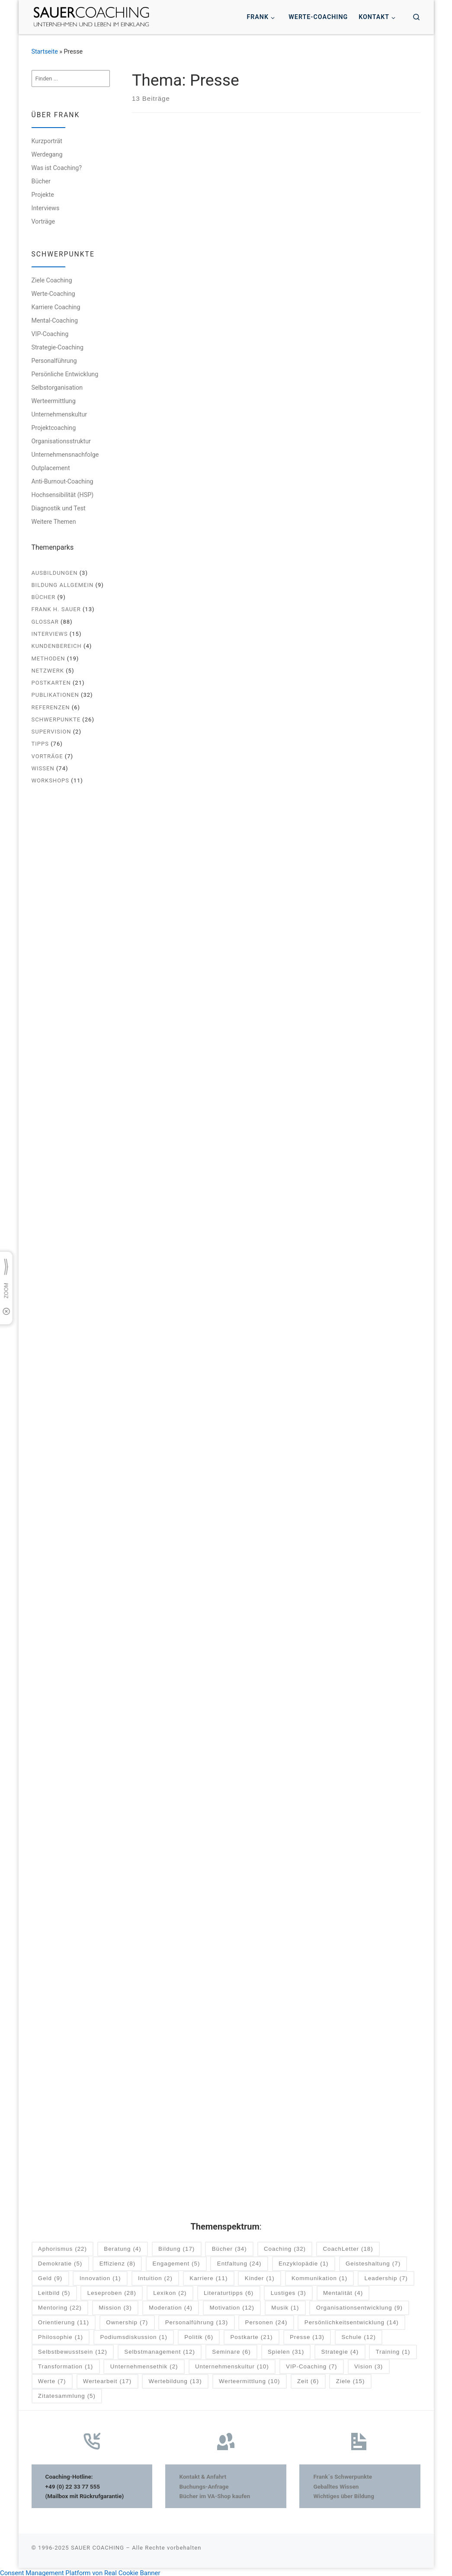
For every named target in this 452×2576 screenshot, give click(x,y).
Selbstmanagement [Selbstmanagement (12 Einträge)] (159, 2349)
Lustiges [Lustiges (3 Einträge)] (288, 2290)
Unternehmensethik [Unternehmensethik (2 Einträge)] (144, 2364)
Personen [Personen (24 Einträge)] (266, 2319)
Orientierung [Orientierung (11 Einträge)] (63, 2319)
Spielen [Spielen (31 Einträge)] (286, 2349)
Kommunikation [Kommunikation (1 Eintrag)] (319, 2275)
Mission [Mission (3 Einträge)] (115, 2305)
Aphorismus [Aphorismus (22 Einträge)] (62, 2246)
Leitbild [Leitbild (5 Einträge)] (54, 2290)
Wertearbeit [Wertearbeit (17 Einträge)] (107, 2378)
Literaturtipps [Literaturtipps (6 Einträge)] (228, 2290)
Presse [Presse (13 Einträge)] (307, 2334)
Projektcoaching (54, 427)
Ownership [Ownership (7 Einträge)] (127, 2319)
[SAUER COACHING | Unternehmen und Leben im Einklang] (91, 16)
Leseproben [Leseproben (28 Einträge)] (111, 2290)
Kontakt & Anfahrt (203, 2473)
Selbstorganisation (57, 387)
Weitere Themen (54, 521)
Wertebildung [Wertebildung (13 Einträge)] (175, 2378)
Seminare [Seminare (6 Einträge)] (231, 2349)
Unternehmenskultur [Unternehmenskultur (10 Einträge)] (232, 2364)
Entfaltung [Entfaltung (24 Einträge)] (239, 2261)
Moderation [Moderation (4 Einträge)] (170, 2305)
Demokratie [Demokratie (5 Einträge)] (60, 2261)
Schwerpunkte (56, 719)
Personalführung (54, 360)
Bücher (41, 181)
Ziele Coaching (52, 280)
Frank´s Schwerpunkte (343, 2473)
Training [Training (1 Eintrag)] (393, 2349)
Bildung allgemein (63, 585)
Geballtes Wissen (336, 2483)
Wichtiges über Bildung (344, 2492)
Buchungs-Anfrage (204, 2483)
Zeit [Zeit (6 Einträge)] (308, 2378)
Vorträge (43, 221)
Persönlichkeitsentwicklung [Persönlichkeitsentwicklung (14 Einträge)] (352, 2319)
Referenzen (51, 707)
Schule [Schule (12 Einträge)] (358, 2334)
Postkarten (51, 682)
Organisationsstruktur (61, 441)
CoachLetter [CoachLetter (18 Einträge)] (348, 2246)
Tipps (40, 743)
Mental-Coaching (55, 320)
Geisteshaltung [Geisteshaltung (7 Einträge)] (373, 2261)
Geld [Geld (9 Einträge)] (50, 2275)
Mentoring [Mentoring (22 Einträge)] (60, 2305)
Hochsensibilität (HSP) (63, 494)
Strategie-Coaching (57, 347)
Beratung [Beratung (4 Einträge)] (122, 2246)
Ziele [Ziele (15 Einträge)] (350, 2378)
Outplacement (51, 468)
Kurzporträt (47, 141)
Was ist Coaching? (57, 167)
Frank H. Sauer (56, 609)
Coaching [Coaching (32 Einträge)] (285, 2246)
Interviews (46, 208)
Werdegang (47, 154)
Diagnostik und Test (59, 508)
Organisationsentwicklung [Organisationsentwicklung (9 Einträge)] (359, 2305)
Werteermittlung (54, 400)
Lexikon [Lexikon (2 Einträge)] (169, 2290)
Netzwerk (48, 670)
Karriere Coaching (56, 307)
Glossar (45, 621)
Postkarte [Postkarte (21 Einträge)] (251, 2334)
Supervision (51, 731)
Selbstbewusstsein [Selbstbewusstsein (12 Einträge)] (72, 2349)
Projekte (43, 194)
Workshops (51, 780)
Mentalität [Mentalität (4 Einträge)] (343, 2290)
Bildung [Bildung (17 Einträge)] (176, 2246)
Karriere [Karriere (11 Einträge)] (208, 2275)
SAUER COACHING (97, 2545)
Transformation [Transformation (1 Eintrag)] (65, 2364)
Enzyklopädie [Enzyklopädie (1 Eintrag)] (304, 2261)
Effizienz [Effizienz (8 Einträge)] (117, 2261)
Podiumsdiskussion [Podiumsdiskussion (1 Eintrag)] (133, 2334)
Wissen (43, 768)
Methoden (48, 658)
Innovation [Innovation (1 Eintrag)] (100, 2275)
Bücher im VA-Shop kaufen (215, 2492)
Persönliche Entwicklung (65, 374)
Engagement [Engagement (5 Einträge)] (176, 2261)
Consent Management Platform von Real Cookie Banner (80, 2570)
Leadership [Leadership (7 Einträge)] (386, 2275)
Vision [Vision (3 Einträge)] (368, 2364)
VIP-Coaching (50, 333)
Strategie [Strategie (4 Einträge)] (340, 2349)
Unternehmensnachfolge (65, 454)
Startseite (45, 51)
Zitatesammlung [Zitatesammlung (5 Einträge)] (67, 2393)
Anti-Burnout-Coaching (62, 481)
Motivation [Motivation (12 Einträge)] (231, 2305)
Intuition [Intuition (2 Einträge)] (155, 2275)
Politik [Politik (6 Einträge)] (198, 2334)
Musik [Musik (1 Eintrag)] (285, 2305)
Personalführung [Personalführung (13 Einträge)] (196, 2319)
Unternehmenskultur (59, 414)
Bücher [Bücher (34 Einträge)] (229, 2246)
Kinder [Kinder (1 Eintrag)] (260, 2275)
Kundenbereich (57, 646)
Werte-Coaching (53, 293)
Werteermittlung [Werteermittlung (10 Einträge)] (249, 2378)
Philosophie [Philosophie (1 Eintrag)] (60, 2334)
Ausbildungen (55, 573)
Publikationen (55, 695)
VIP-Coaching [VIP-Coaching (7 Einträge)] (311, 2364)
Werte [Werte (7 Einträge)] (52, 2378)
